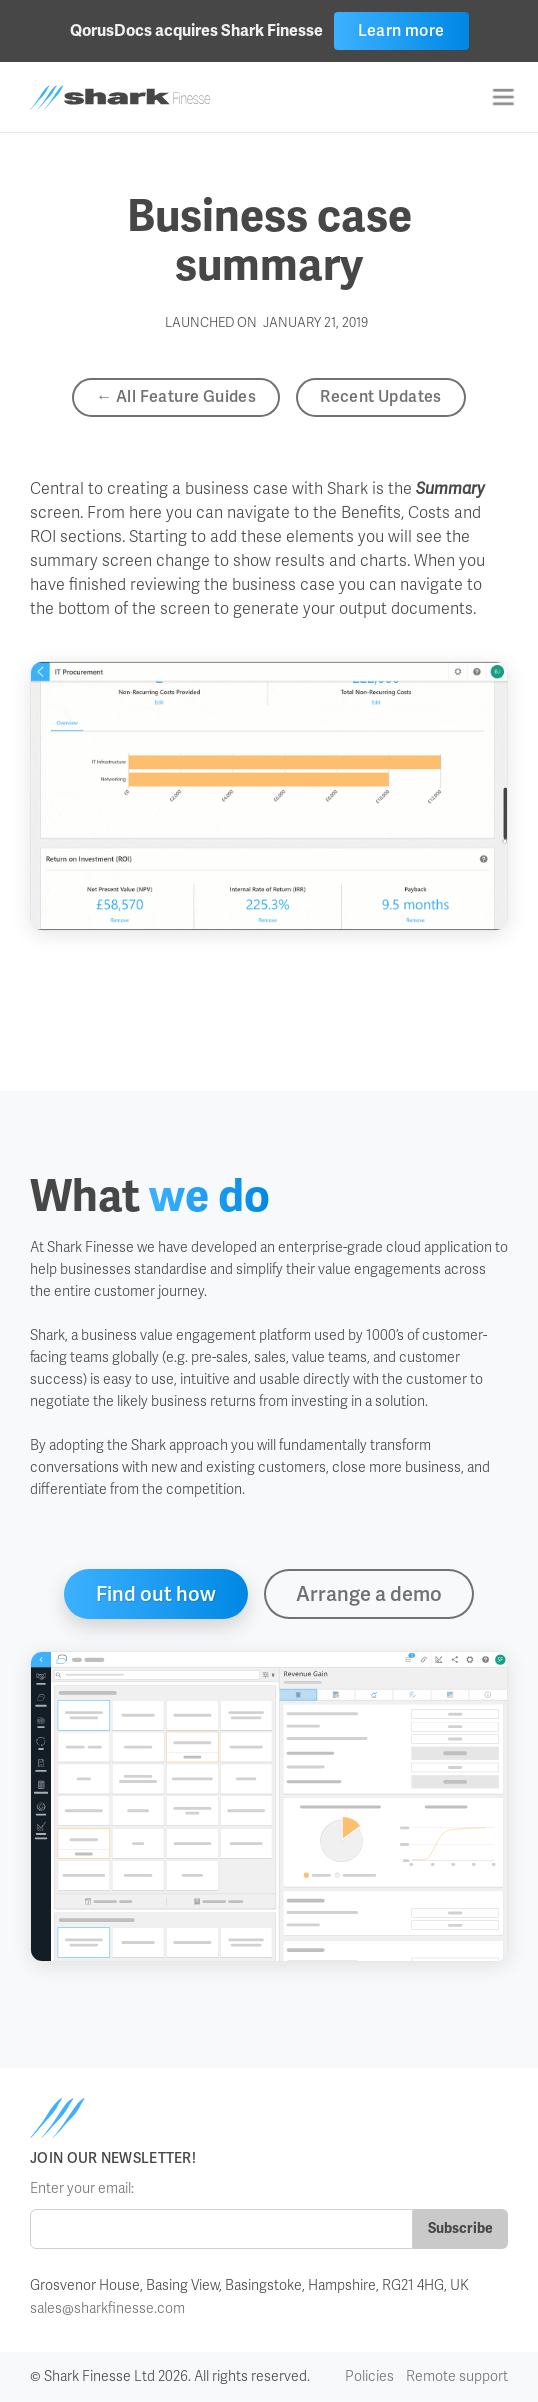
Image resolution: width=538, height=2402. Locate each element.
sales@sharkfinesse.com (107, 2308)
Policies (369, 2376)
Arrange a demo (369, 1594)
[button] (503, 97)
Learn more (401, 30)
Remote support (457, 2376)
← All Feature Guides (176, 396)
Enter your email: (82, 2188)
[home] (142, 97)
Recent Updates (381, 396)
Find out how (156, 1594)
